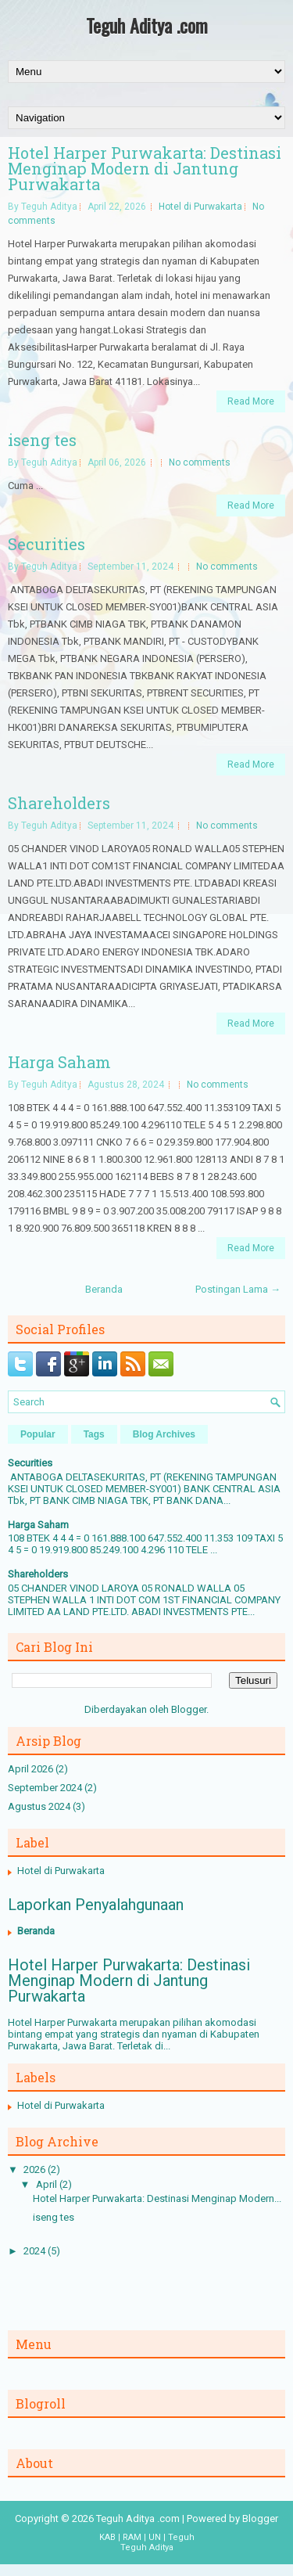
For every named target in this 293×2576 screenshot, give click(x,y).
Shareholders (59, 803)
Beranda (104, 1289)
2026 (34, 2169)
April (46, 2184)
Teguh (181, 2537)
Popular (37, 1434)
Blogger (188, 1709)
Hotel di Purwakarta (200, 206)
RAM (132, 2537)
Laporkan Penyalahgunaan (96, 1904)
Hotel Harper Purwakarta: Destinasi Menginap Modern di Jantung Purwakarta (144, 168)
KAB (107, 2537)
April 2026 (30, 1769)
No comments (199, 462)
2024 (34, 2251)
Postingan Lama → (237, 1289)
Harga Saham (59, 1062)
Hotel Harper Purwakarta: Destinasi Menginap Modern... (157, 2198)
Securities (46, 544)
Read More (250, 401)
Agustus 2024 (39, 1806)
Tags (94, 1434)
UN (154, 2537)
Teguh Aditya (146, 2547)
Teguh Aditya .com (147, 25)
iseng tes (42, 440)
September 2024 (45, 1787)
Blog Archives (164, 1434)
